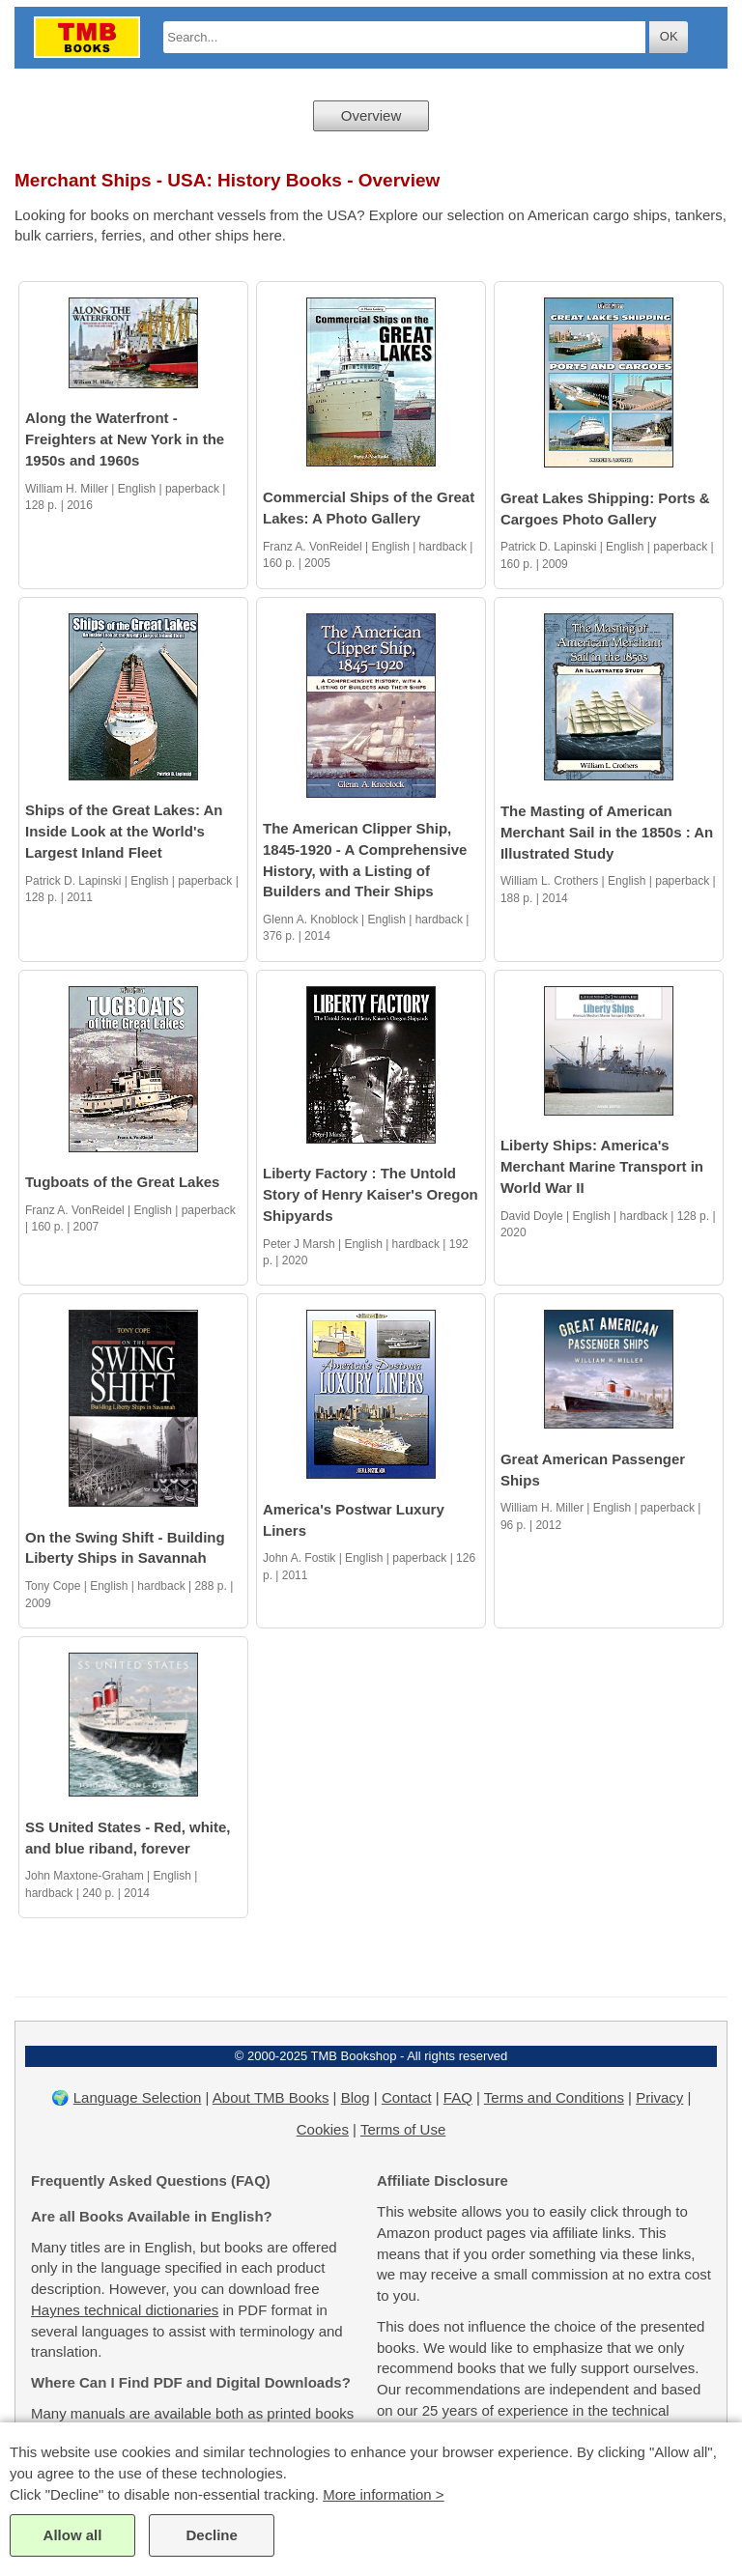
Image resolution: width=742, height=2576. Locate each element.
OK (669, 36)
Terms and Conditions (554, 2097)
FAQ (457, 2097)
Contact (407, 2097)
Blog (355, 2097)
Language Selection (137, 2097)
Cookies (323, 2129)
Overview (371, 115)
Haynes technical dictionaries (124, 2310)
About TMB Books (271, 2097)
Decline (211, 2535)
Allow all (72, 2535)
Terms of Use (402, 2129)
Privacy (659, 2097)
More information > (383, 2494)
